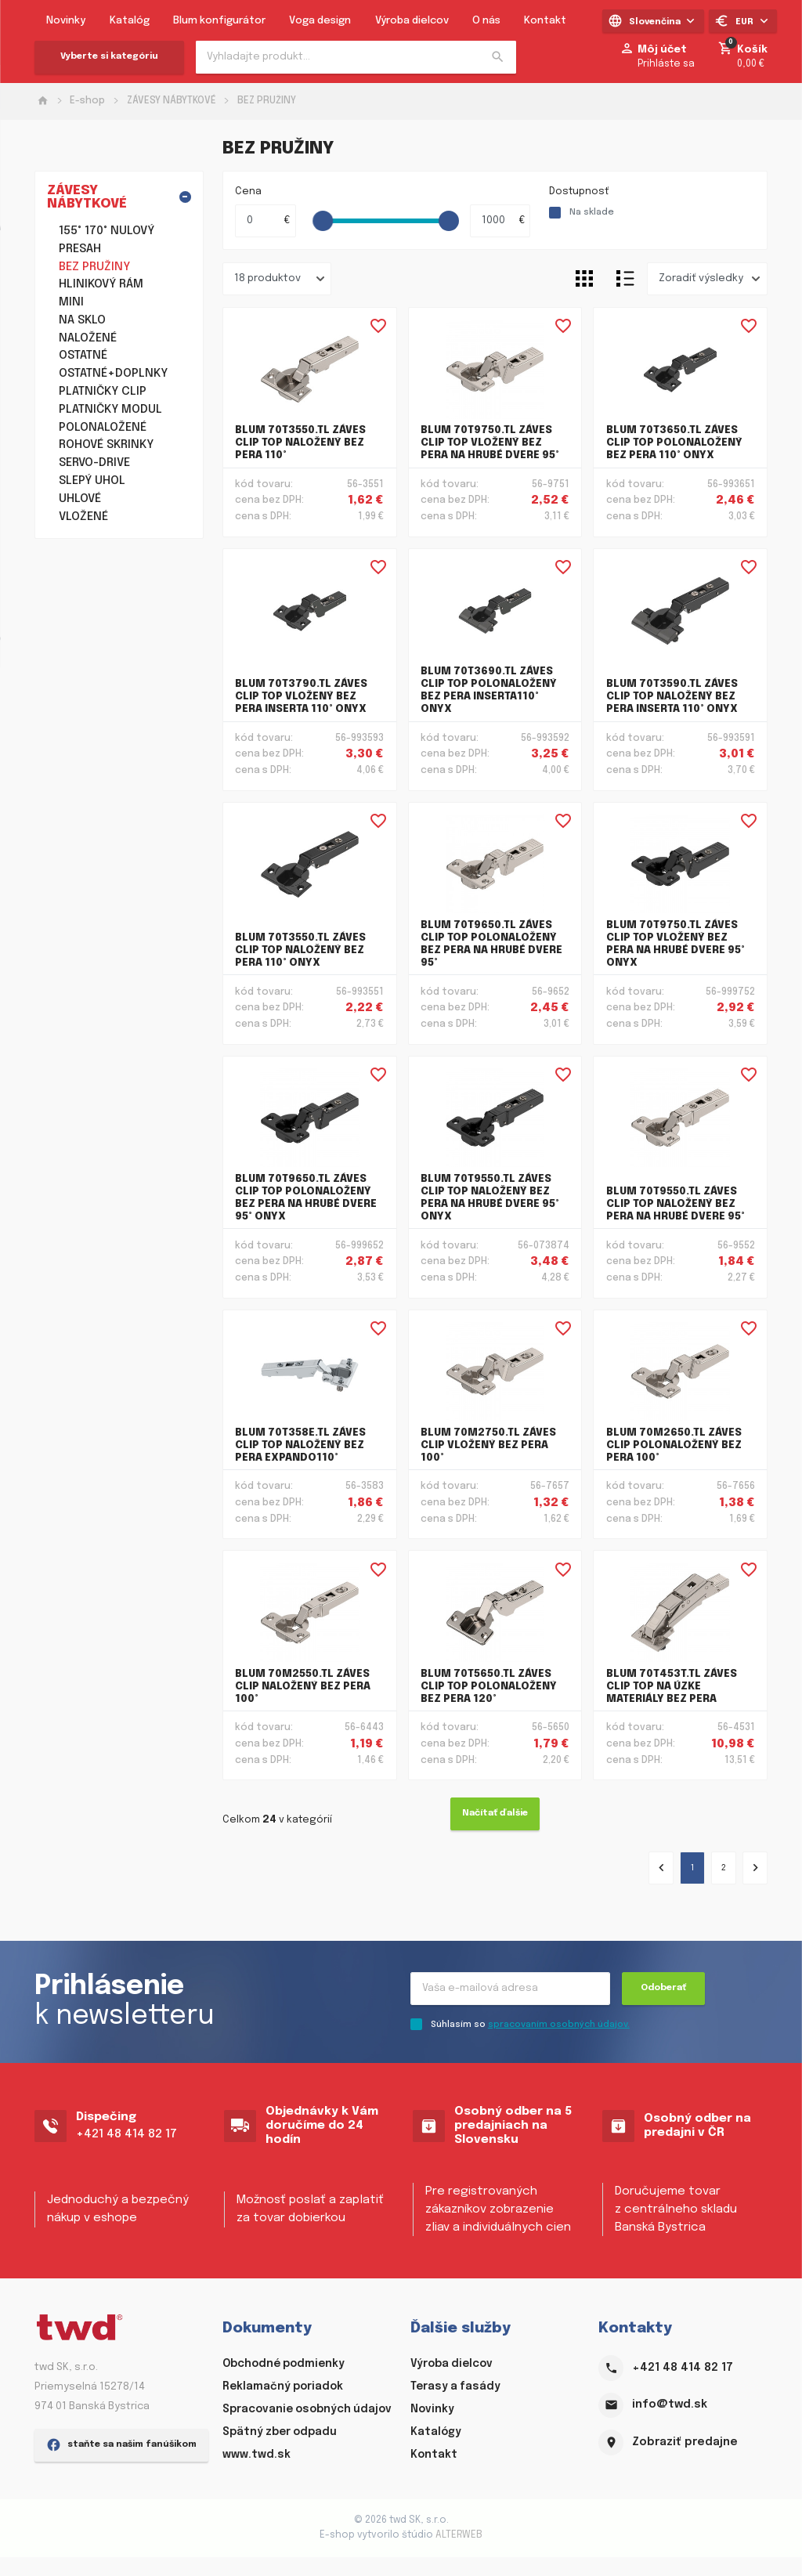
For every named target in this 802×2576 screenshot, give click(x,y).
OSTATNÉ (83, 355)
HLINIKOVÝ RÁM (101, 284)
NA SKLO (82, 320)
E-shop (87, 101)
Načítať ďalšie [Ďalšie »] (495, 1814)
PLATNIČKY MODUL (110, 409)
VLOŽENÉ (83, 517)
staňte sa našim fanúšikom (121, 2528)
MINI (71, 302)
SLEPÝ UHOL (92, 481)
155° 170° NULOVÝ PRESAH (106, 240)
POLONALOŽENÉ (102, 427)
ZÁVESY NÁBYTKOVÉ (171, 101)
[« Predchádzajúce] (661, 1868)
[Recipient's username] (510, 1989)
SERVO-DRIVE (94, 463)
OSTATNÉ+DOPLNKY (113, 373)
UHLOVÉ (80, 499)
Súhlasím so (530, 2025)
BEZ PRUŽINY (266, 101)
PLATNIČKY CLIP (102, 391)
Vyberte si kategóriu (109, 56)
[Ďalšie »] (755, 1868)
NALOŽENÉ (88, 338)
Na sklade (591, 213)
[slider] (322, 221)
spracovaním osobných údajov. (559, 2025)
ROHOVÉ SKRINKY (106, 445)
